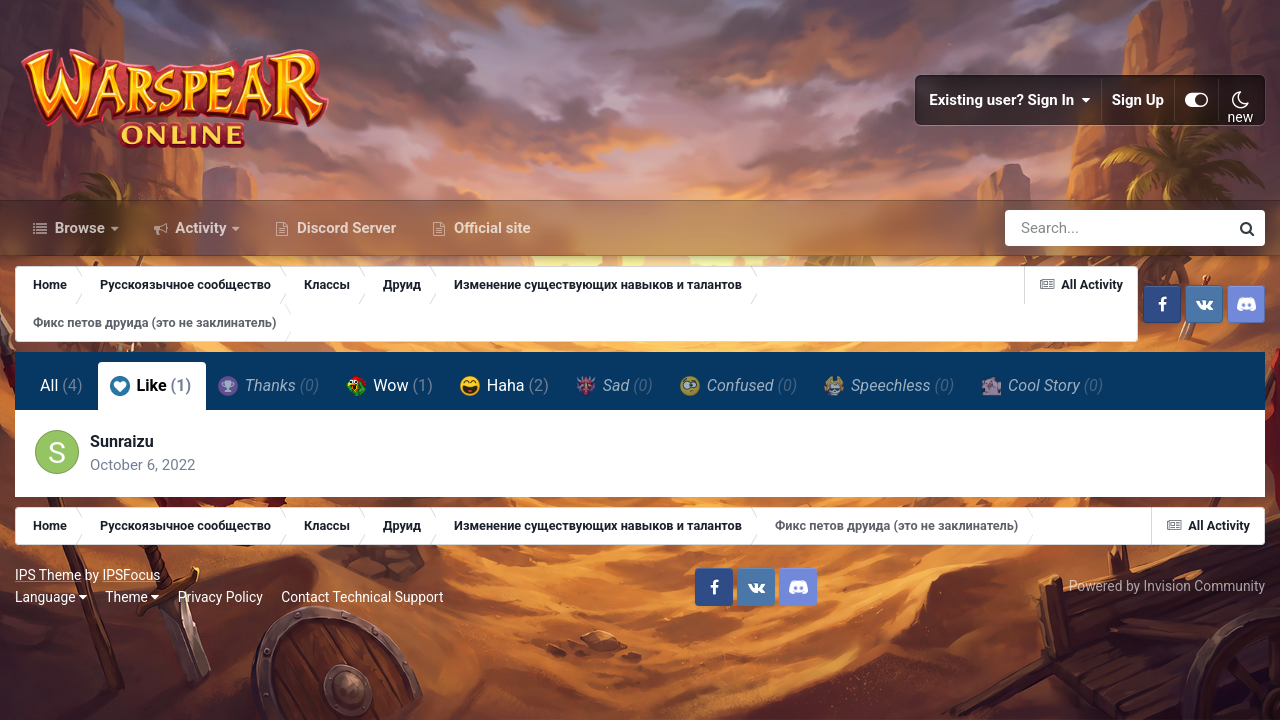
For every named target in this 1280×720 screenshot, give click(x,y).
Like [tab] (151, 386)
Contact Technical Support (362, 597)
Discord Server (344, 228)
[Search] (1060, 228)
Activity (201, 228)
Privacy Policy (220, 597)
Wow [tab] (389, 386)
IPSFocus (131, 575)
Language (51, 597)
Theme (132, 597)
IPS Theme (48, 575)
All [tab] (61, 385)
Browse (80, 228)
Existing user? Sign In (1010, 100)
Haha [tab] (504, 386)
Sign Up (1138, 100)
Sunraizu (122, 441)
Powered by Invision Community (1167, 586)
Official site (490, 228)
